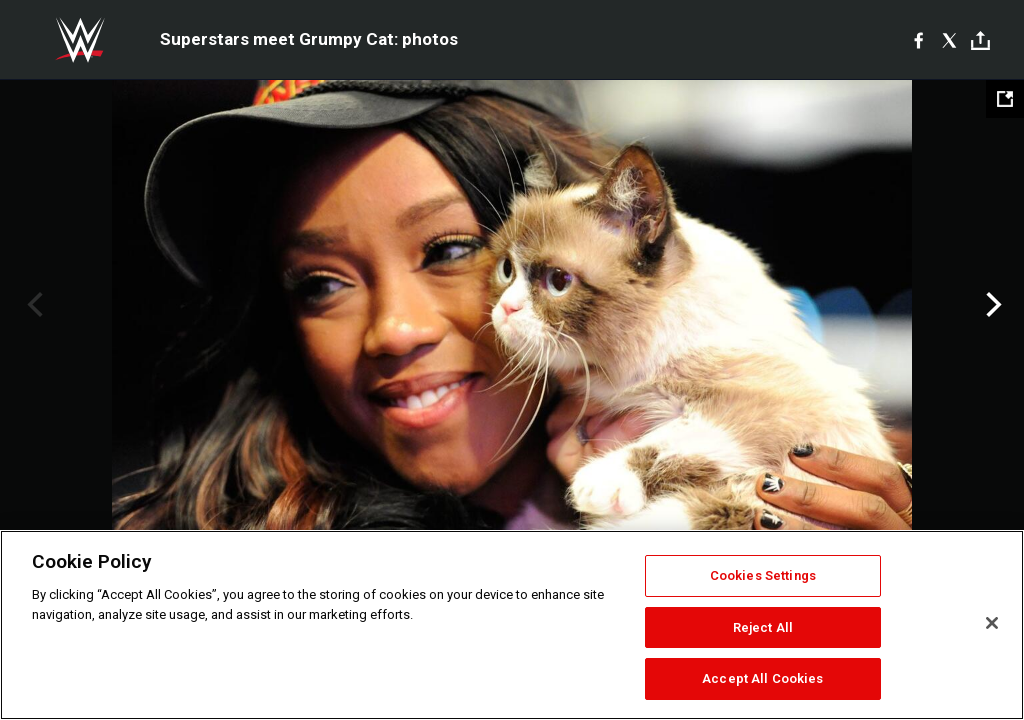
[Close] (992, 623)
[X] (949, 40)
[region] (512, 625)
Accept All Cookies (762, 678)
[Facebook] (918, 40)
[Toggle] (980, 40)
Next (991, 305)
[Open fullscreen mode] (1005, 99)
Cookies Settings (763, 575)
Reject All (763, 627)
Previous (32, 305)
